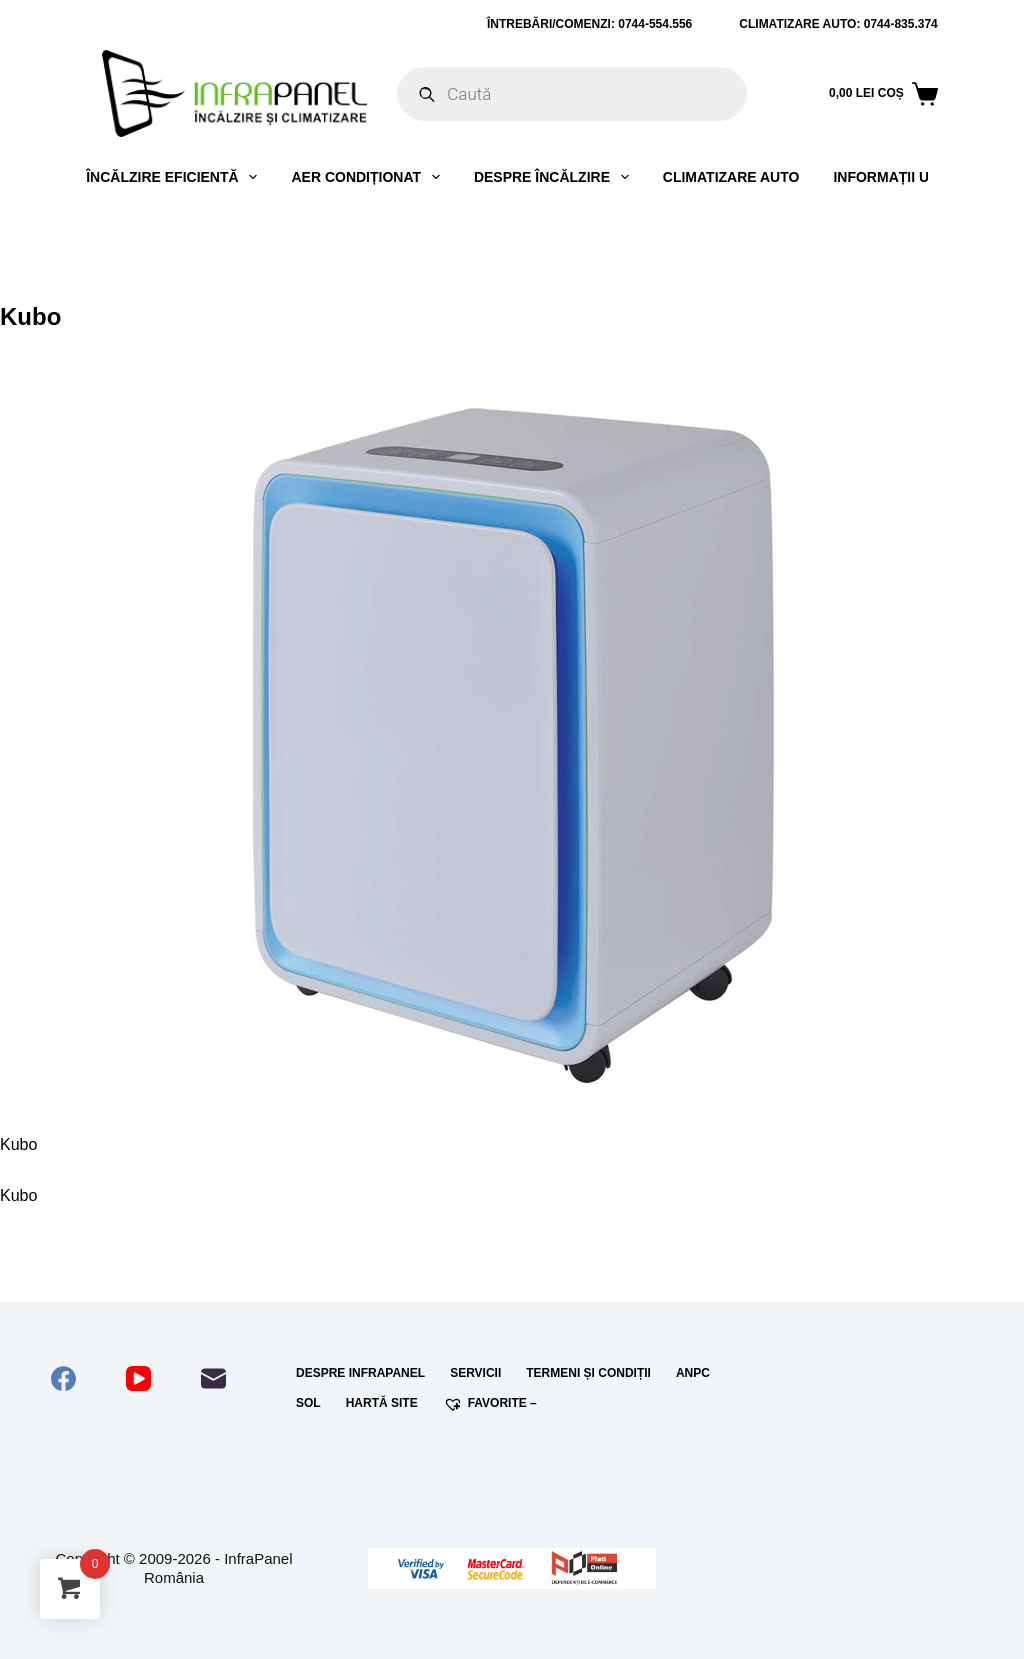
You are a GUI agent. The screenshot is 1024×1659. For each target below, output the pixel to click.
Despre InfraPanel (360, 1373)
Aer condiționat (369, 177)
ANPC (693, 1373)
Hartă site (382, 1403)
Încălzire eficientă (175, 177)
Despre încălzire (555, 177)
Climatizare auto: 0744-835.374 (838, 24)
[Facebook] (63, 1378)
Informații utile (896, 177)
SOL (308, 1403)
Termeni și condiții (588, 1373)
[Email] (213, 1378)
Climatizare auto (731, 177)
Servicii (475, 1373)
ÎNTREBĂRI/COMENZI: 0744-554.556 (589, 24)
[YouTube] (138, 1378)
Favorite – (490, 1404)
